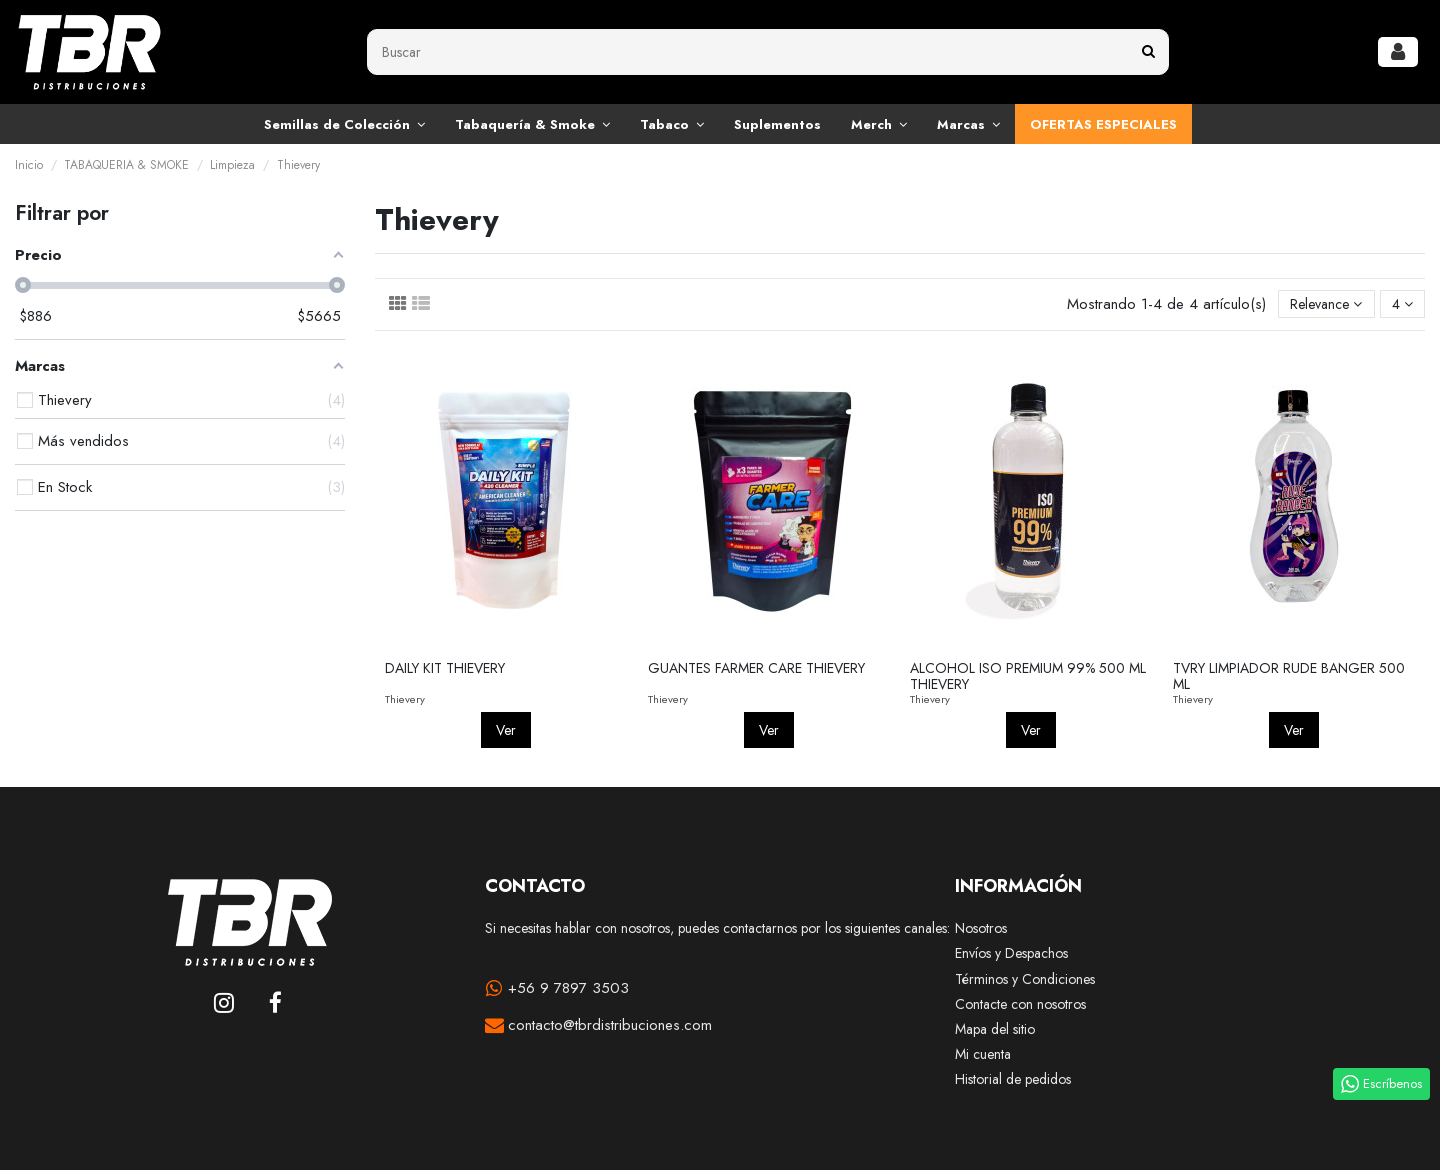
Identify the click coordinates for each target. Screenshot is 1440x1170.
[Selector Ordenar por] (1326, 304)
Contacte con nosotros (1020, 1004)
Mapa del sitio (995, 1029)
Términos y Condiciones (1025, 979)
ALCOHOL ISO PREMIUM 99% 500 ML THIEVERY (1028, 676)
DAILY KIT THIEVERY (445, 668)
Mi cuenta (983, 1054)
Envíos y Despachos (1011, 953)
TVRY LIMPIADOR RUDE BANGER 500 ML (1289, 676)
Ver (506, 730)
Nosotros (981, 928)
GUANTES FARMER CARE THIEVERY (756, 668)
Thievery (405, 699)
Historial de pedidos (1013, 1079)
